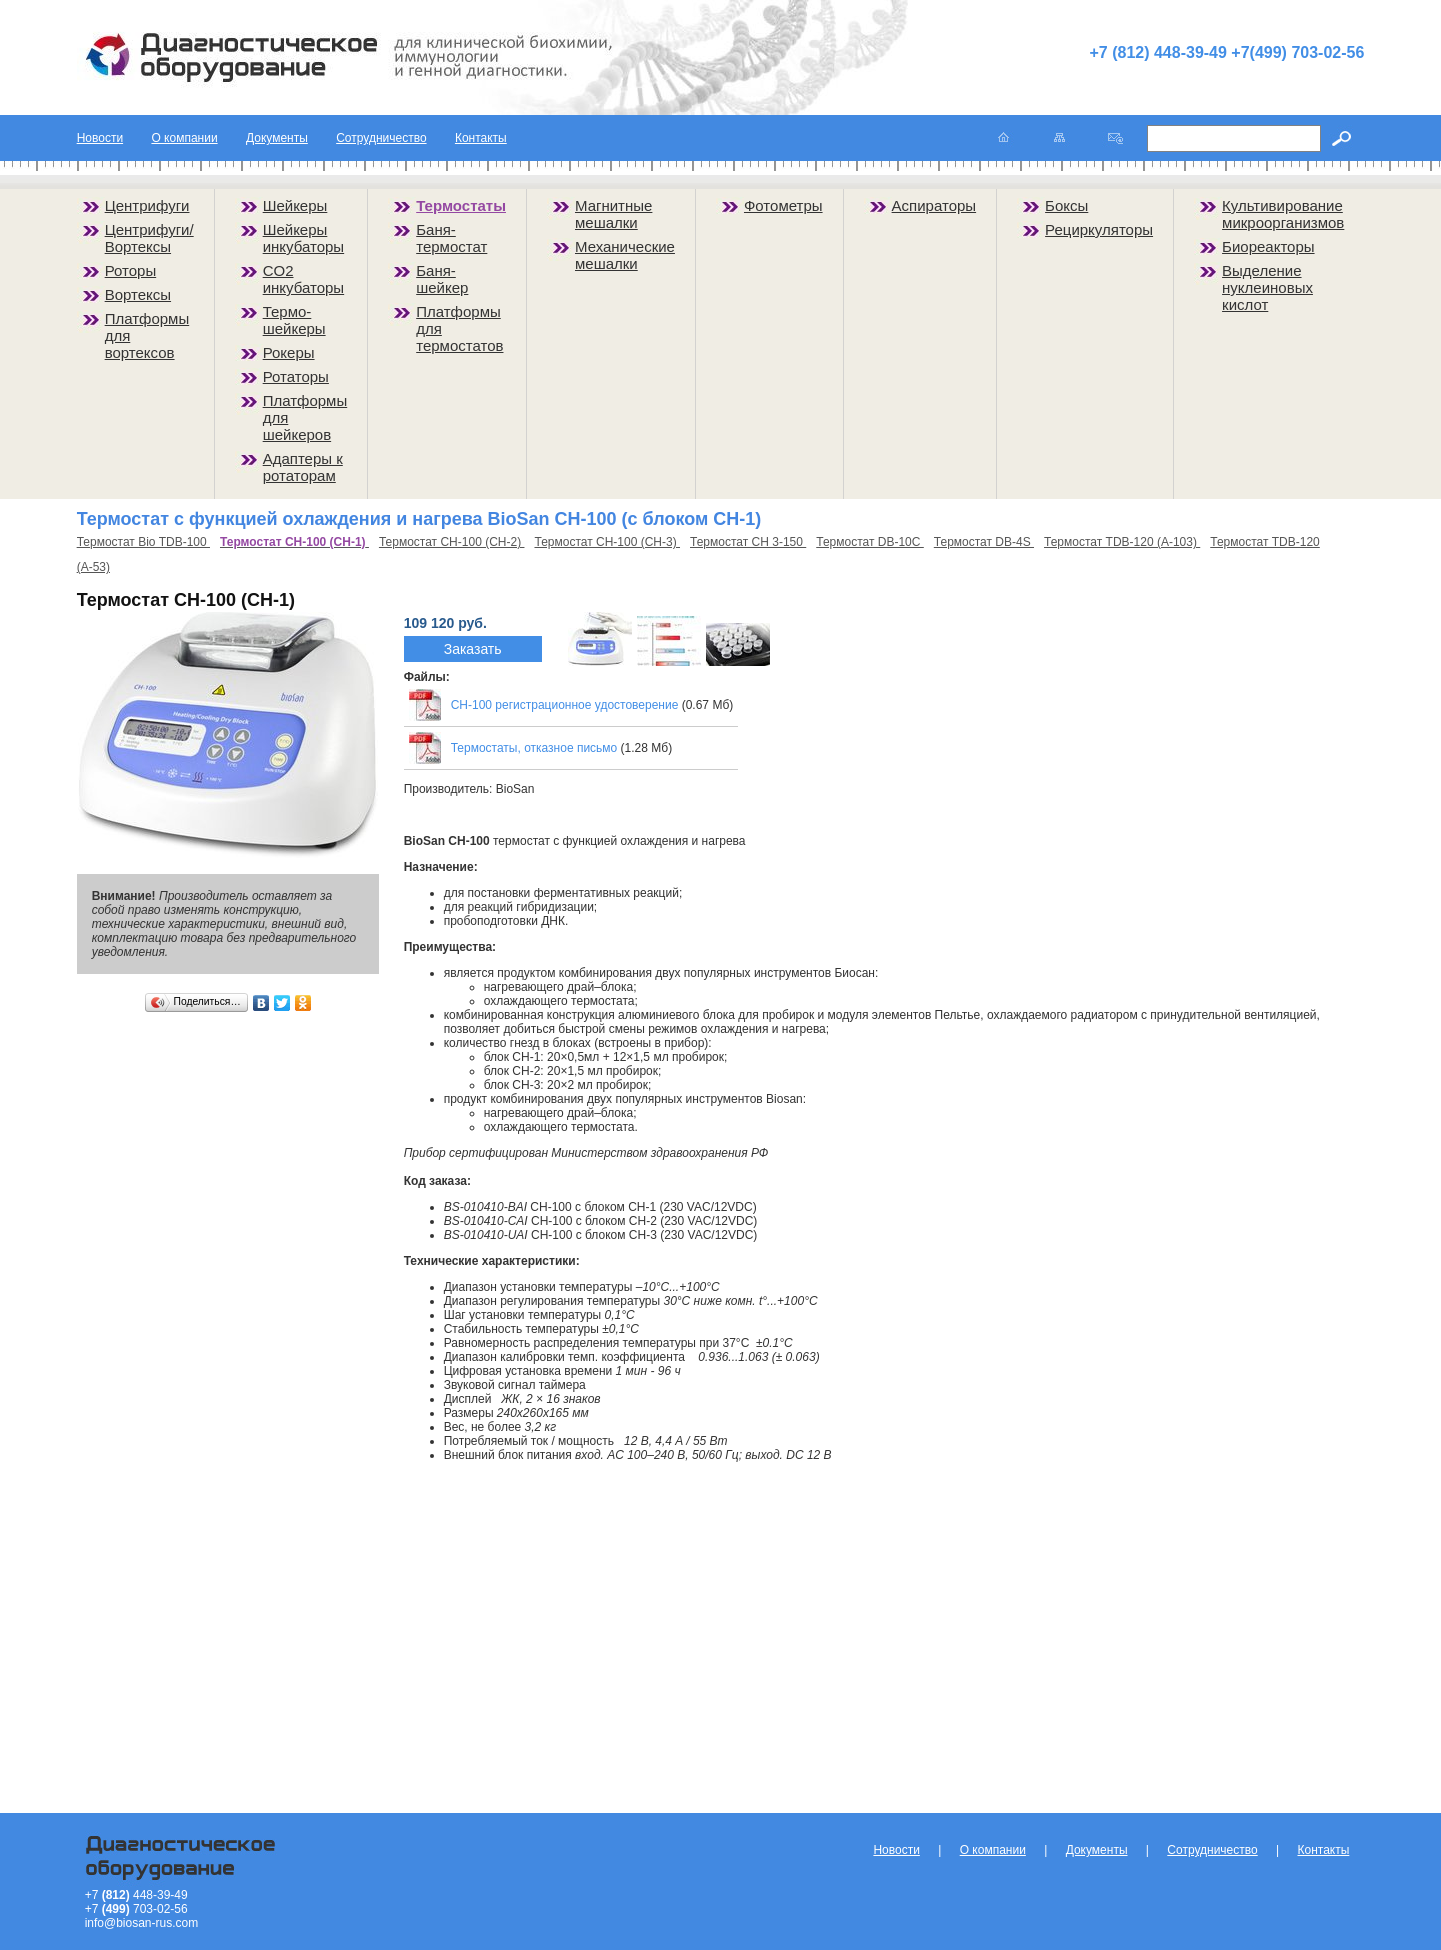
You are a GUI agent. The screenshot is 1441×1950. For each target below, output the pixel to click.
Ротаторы (296, 376)
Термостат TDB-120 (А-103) (1122, 542)
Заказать (473, 649)
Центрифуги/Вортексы (149, 238)
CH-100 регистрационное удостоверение (565, 705)
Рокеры (289, 352)
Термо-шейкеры (294, 320)
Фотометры (783, 205)
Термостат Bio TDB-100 (143, 542)
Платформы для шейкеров (305, 417)
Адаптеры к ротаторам (303, 467)
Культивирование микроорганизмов (1283, 214)
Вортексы (138, 294)
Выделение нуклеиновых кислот (1267, 287)
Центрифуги (147, 205)
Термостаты (461, 205)
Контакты (481, 138)
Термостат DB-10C (870, 542)
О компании (184, 138)
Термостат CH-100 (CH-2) (452, 542)
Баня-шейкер (442, 279)
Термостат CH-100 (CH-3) (607, 542)
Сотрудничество (381, 138)
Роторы (131, 270)
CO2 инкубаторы (304, 279)
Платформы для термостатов (459, 328)
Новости (100, 138)
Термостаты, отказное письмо (534, 748)
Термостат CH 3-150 (748, 542)
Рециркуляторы (1099, 229)
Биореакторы (1268, 246)
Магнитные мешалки (613, 214)
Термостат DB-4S (984, 542)
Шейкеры (295, 205)
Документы (277, 138)
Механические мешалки (625, 255)
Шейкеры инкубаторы (304, 238)
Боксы (1066, 205)
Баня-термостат (451, 238)
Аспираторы (934, 205)
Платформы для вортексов (147, 335)
